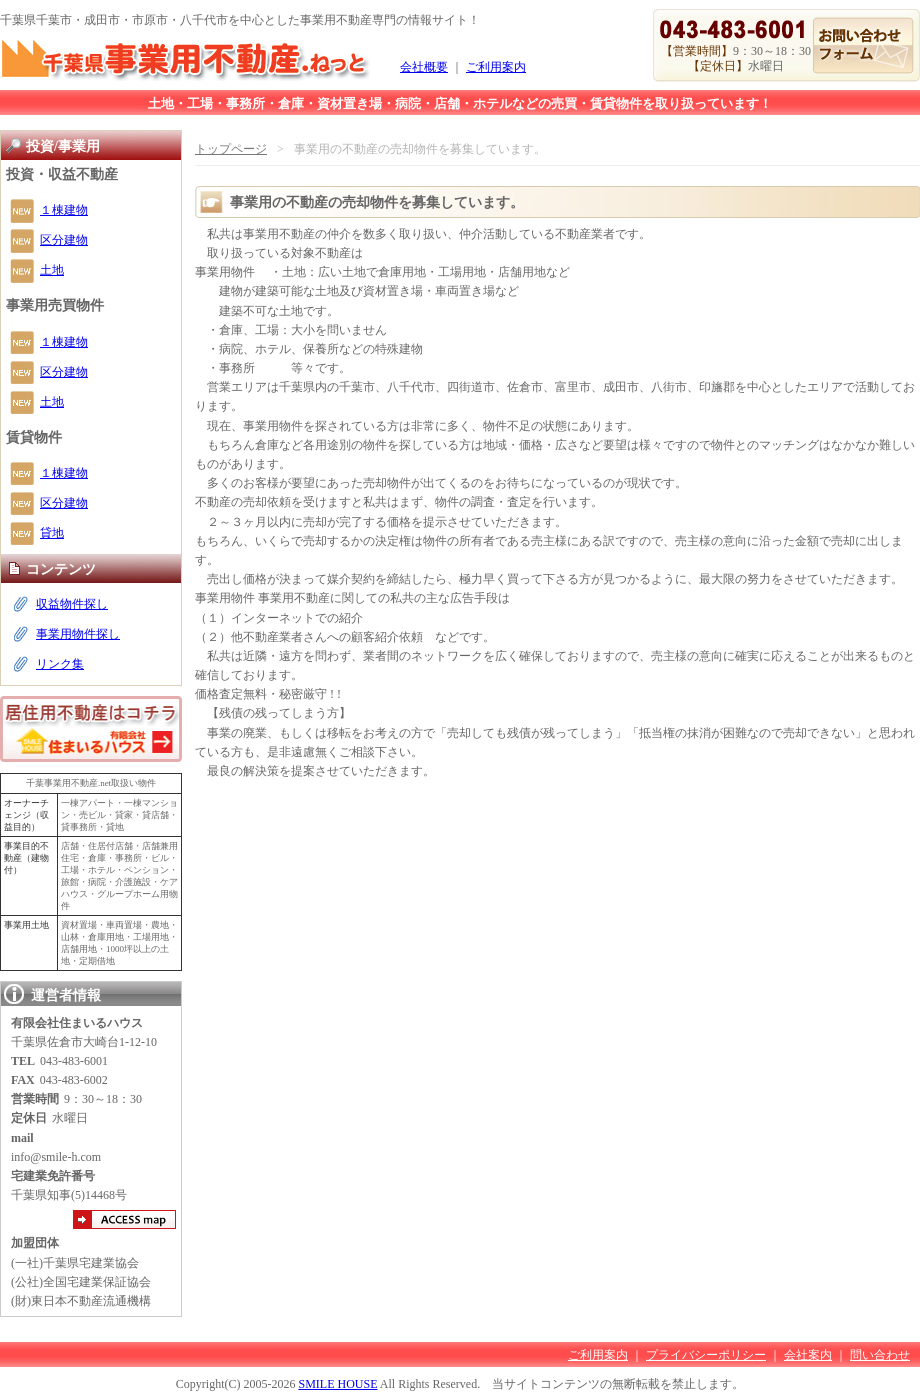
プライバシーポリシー (706, 1355)
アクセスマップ (124, 1219)
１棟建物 (64, 210)
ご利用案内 (496, 67)
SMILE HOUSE (337, 1384)
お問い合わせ (863, 45)
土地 (52, 270)
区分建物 (64, 240)
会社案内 (808, 1355)
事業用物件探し (78, 634)
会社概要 (424, 67)
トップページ (231, 149)
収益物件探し (72, 604)
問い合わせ (880, 1355)
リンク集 (60, 664)
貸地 (52, 533)
